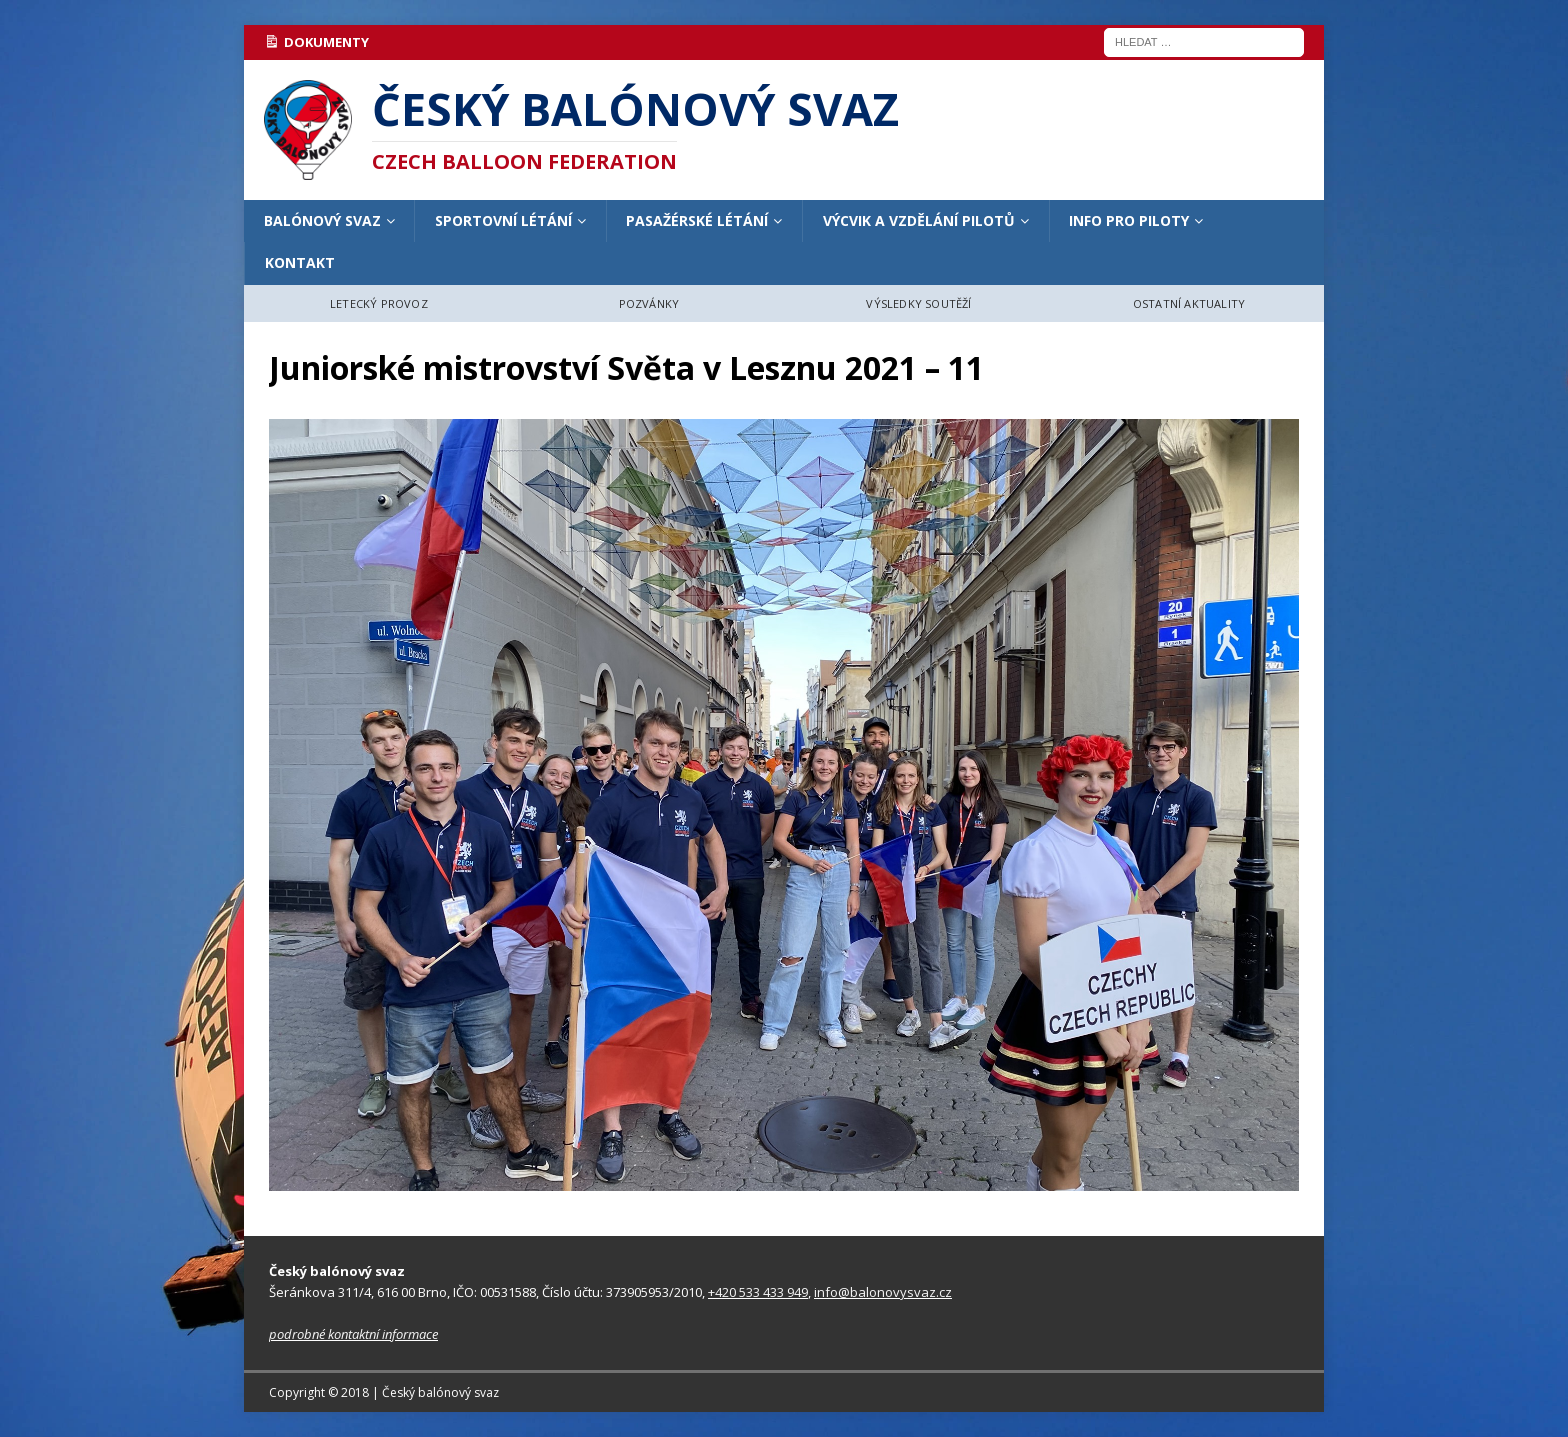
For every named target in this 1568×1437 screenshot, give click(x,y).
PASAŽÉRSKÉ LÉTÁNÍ (697, 220)
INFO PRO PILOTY (1129, 220)
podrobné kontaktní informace (353, 1334)
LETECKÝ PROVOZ (379, 303)
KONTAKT (300, 262)
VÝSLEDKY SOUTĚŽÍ (918, 303)
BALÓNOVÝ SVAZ (322, 220)
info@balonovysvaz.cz (883, 1292)
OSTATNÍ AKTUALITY (1189, 303)
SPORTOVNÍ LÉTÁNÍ (503, 220)
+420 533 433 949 (758, 1292)
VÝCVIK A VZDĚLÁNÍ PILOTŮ (919, 220)
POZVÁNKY (649, 303)
